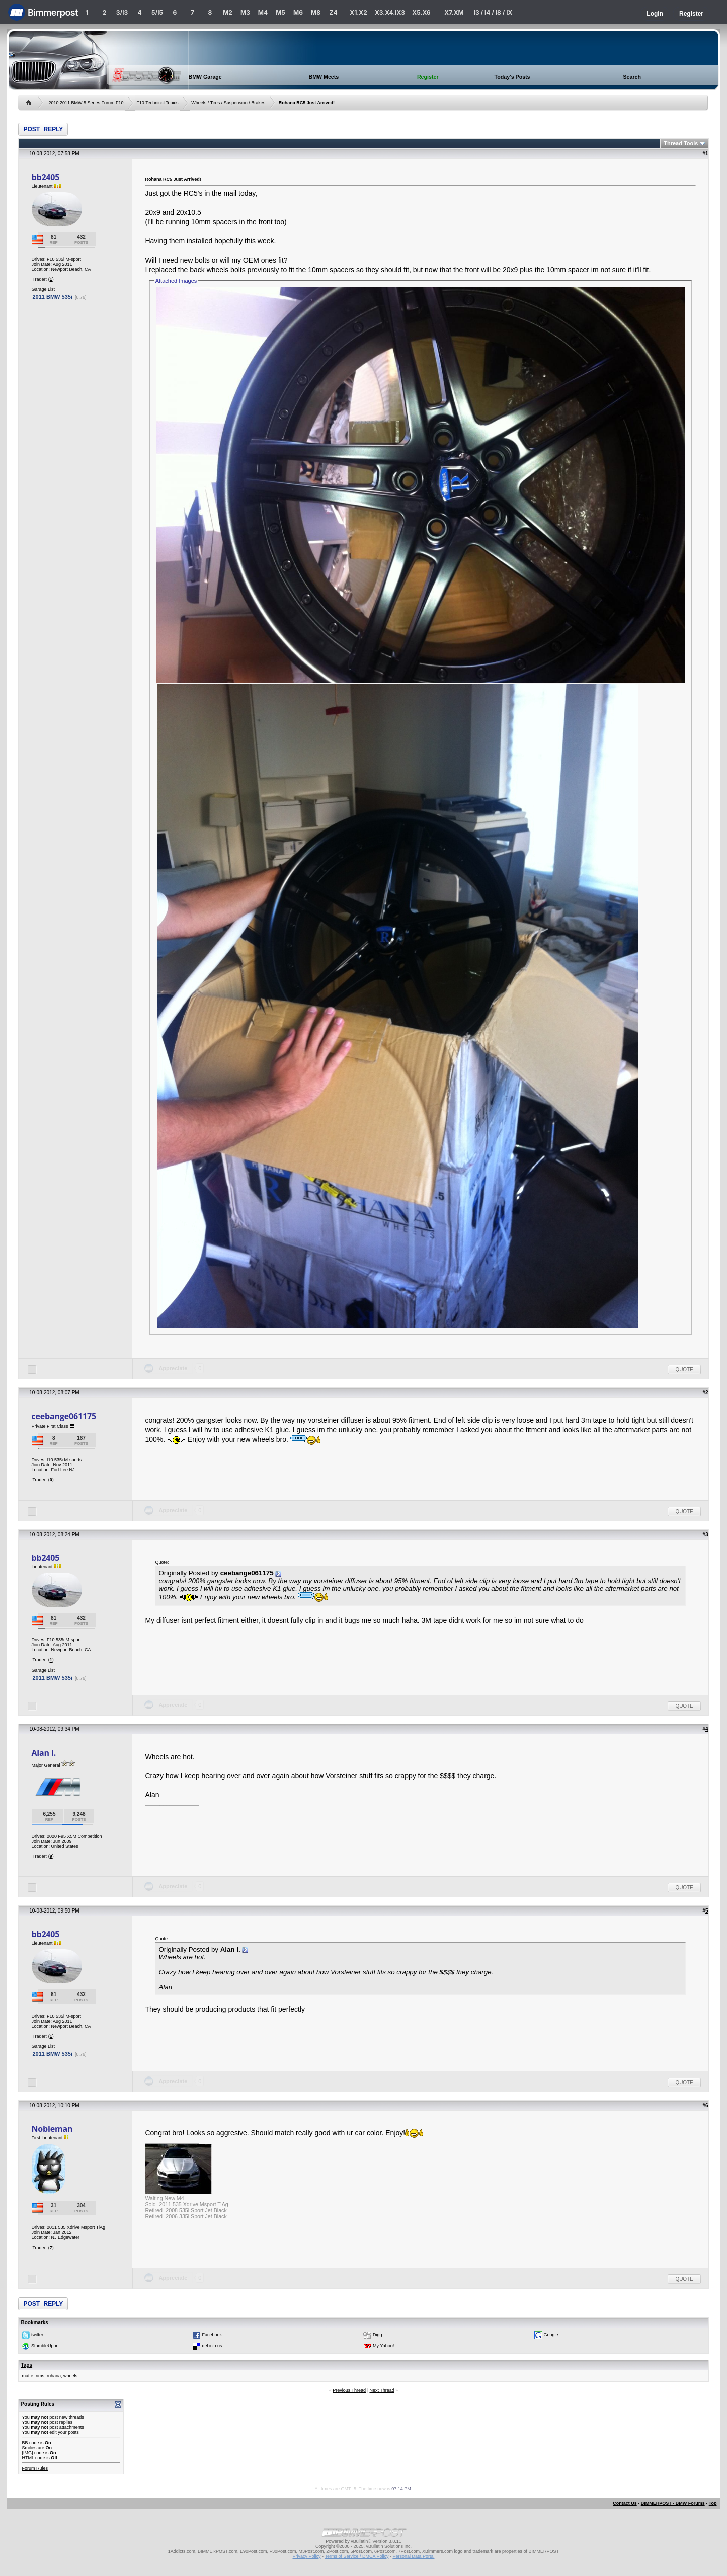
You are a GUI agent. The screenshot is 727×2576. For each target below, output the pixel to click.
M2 (227, 12)
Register (691, 13)
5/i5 (157, 12)
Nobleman (51, 2128)
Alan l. (43, 1752)
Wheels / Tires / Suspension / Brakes (228, 102)
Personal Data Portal (413, 2556)
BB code (30, 2442)
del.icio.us (212, 2345)
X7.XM (453, 12)
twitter (37, 2334)
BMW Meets (323, 77)
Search (632, 77)
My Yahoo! (383, 2345)
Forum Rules (35, 2468)
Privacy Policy (307, 2556)
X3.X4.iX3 (390, 12)
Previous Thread (349, 2390)
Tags (26, 2365)
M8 (315, 12)
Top (713, 2503)
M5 (280, 12)
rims (40, 2375)
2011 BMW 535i (52, 297)
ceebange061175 (63, 1416)
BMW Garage (204, 77)
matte (27, 2375)
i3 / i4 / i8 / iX (493, 12)
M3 (245, 12)
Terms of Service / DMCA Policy (356, 2556)
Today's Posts (512, 77)
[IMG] (27, 2452)
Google (551, 2334)
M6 (298, 12)
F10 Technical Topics (157, 102)
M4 (263, 12)
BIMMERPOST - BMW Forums (673, 2503)
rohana (54, 2375)
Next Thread (381, 2390)
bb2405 (45, 177)
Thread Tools (681, 143)
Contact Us (625, 2503)
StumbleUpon (45, 2345)
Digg (377, 2334)
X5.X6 (421, 12)
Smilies (29, 2447)
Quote (684, 1369)
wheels (70, 2375)
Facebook (212, 2334)
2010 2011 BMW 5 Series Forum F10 (85, 102)
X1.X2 (358, 12)
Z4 (333, 12)
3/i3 (122, 12)
